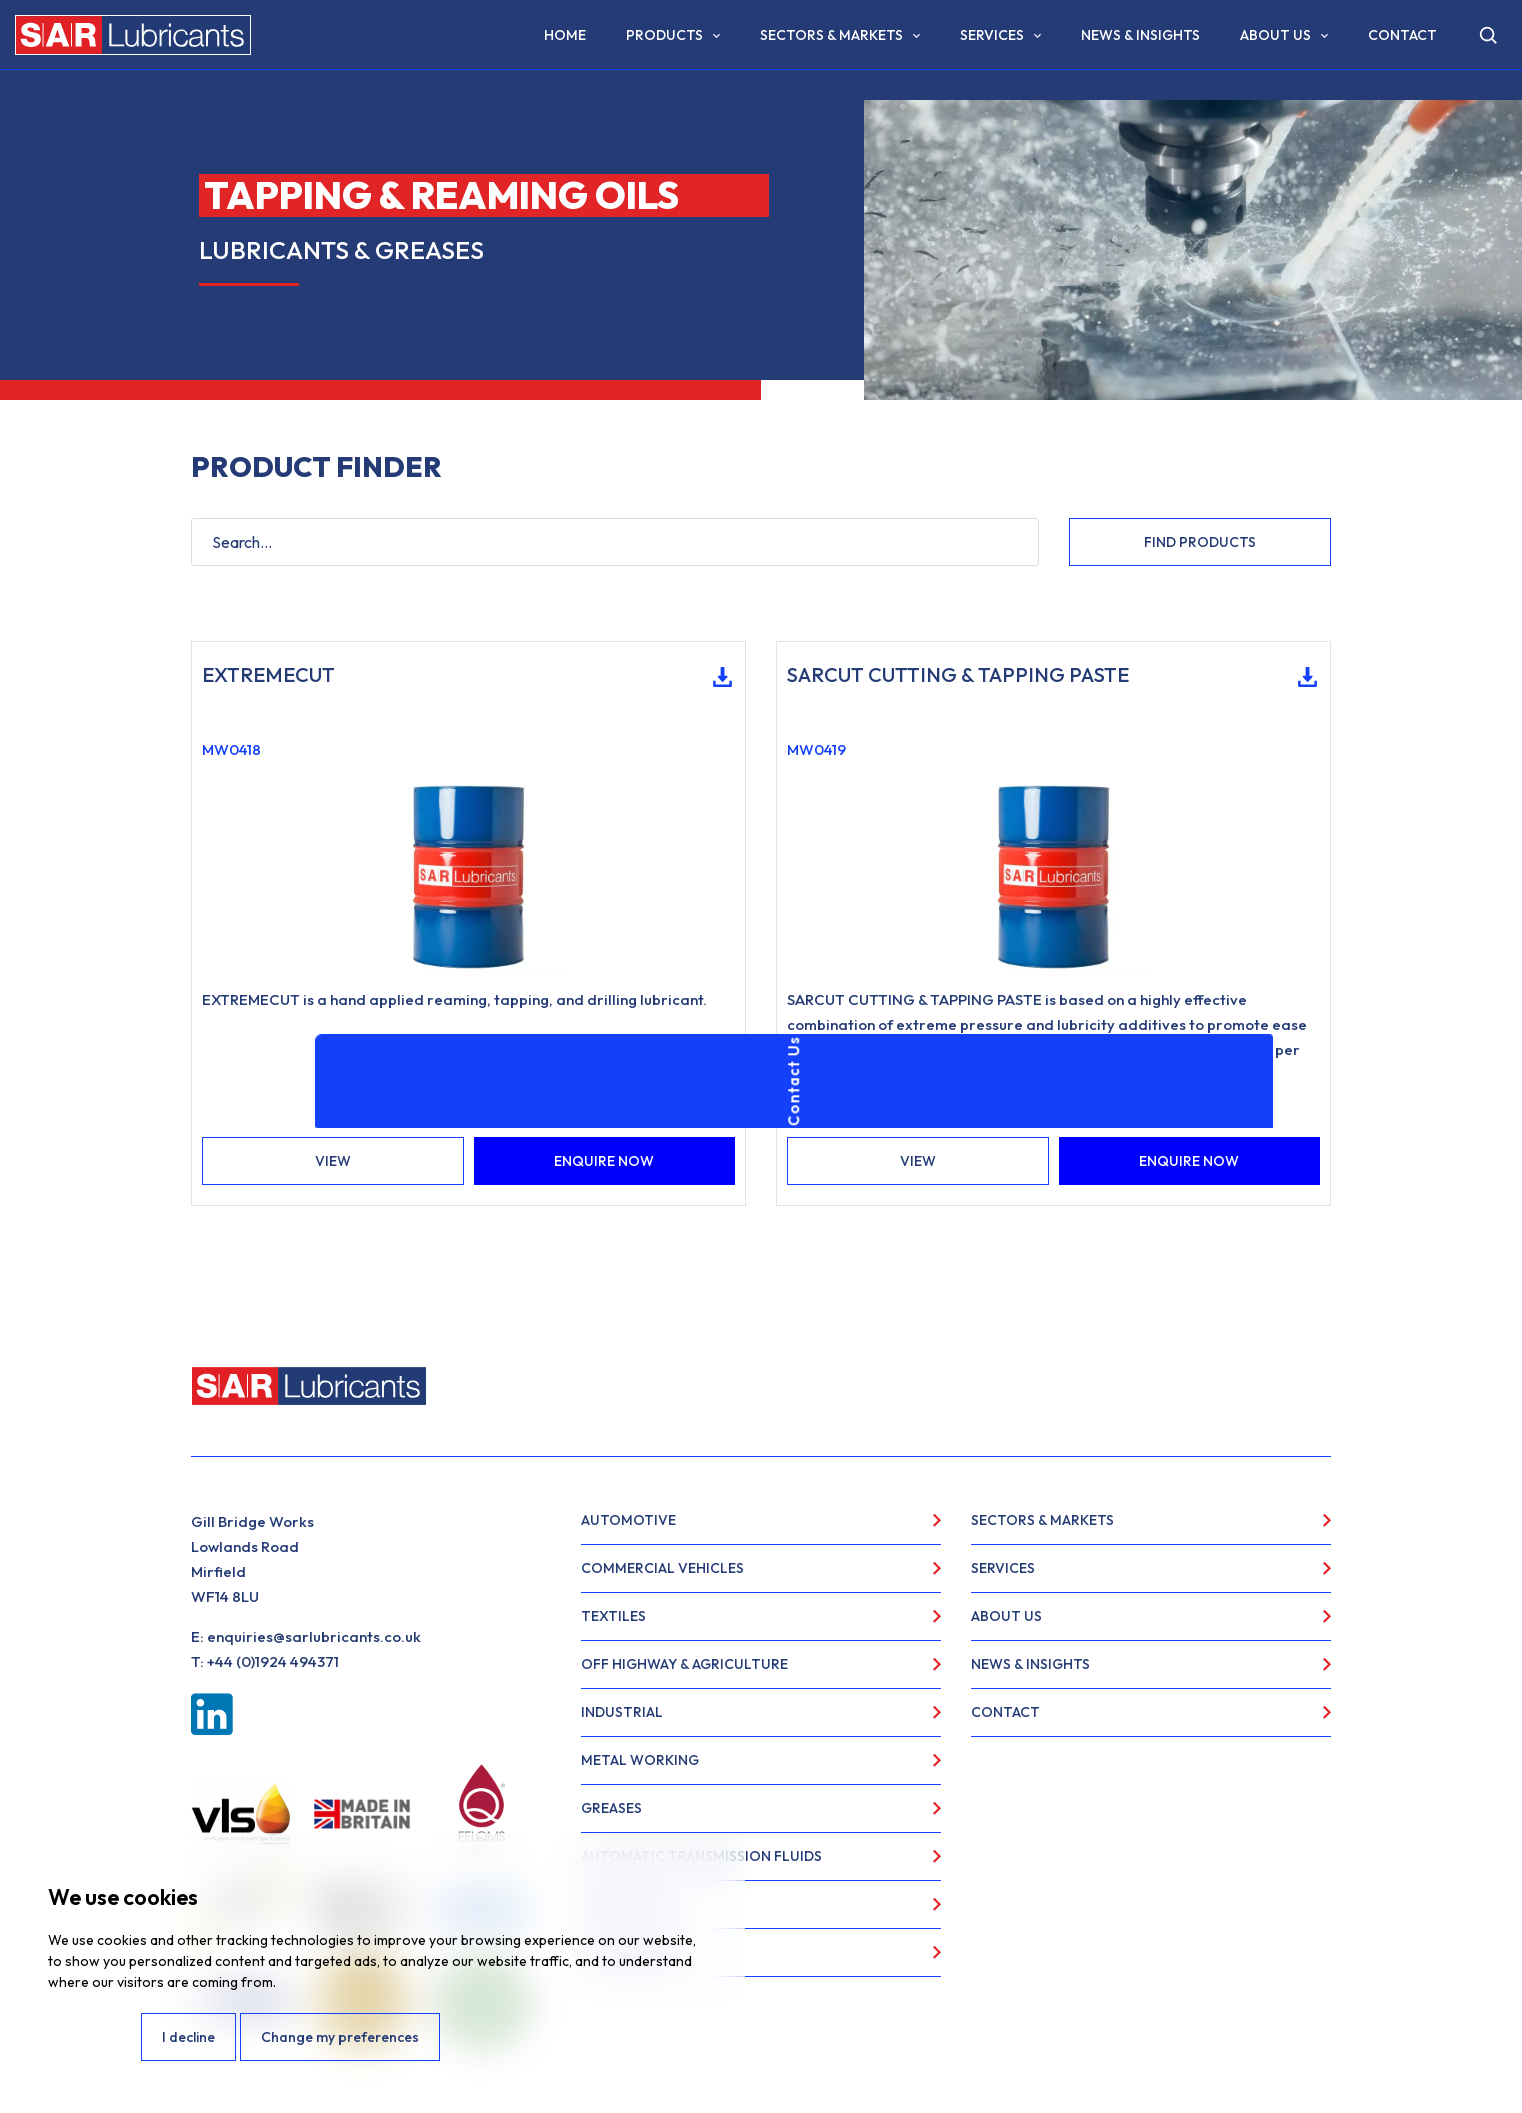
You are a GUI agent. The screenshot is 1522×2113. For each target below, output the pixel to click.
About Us (1275, 35)
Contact (1402, 35)
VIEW (333, 1161)
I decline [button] (188, 2037)
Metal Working (640, 1760)
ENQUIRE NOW (604, 1161)
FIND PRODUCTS (1200, 542)
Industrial (622, 1712)
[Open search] (1488, 35)
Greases (611, 1808)
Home (565, 35)
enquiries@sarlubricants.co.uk (314, 1636)
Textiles (613, 1616)
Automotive (628, 1520)
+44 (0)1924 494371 (273, 1661)
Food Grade (626, 1952)
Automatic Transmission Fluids (701, 1856)
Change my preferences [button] (340, 2037)
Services (992, 35)
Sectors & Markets (831, 35)
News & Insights (1140, 35)
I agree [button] (92, 2037)
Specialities (626, 1904)
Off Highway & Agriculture (684, 1664)
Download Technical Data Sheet (715, 677)
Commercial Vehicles (662, 1568)
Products (664, 35)
